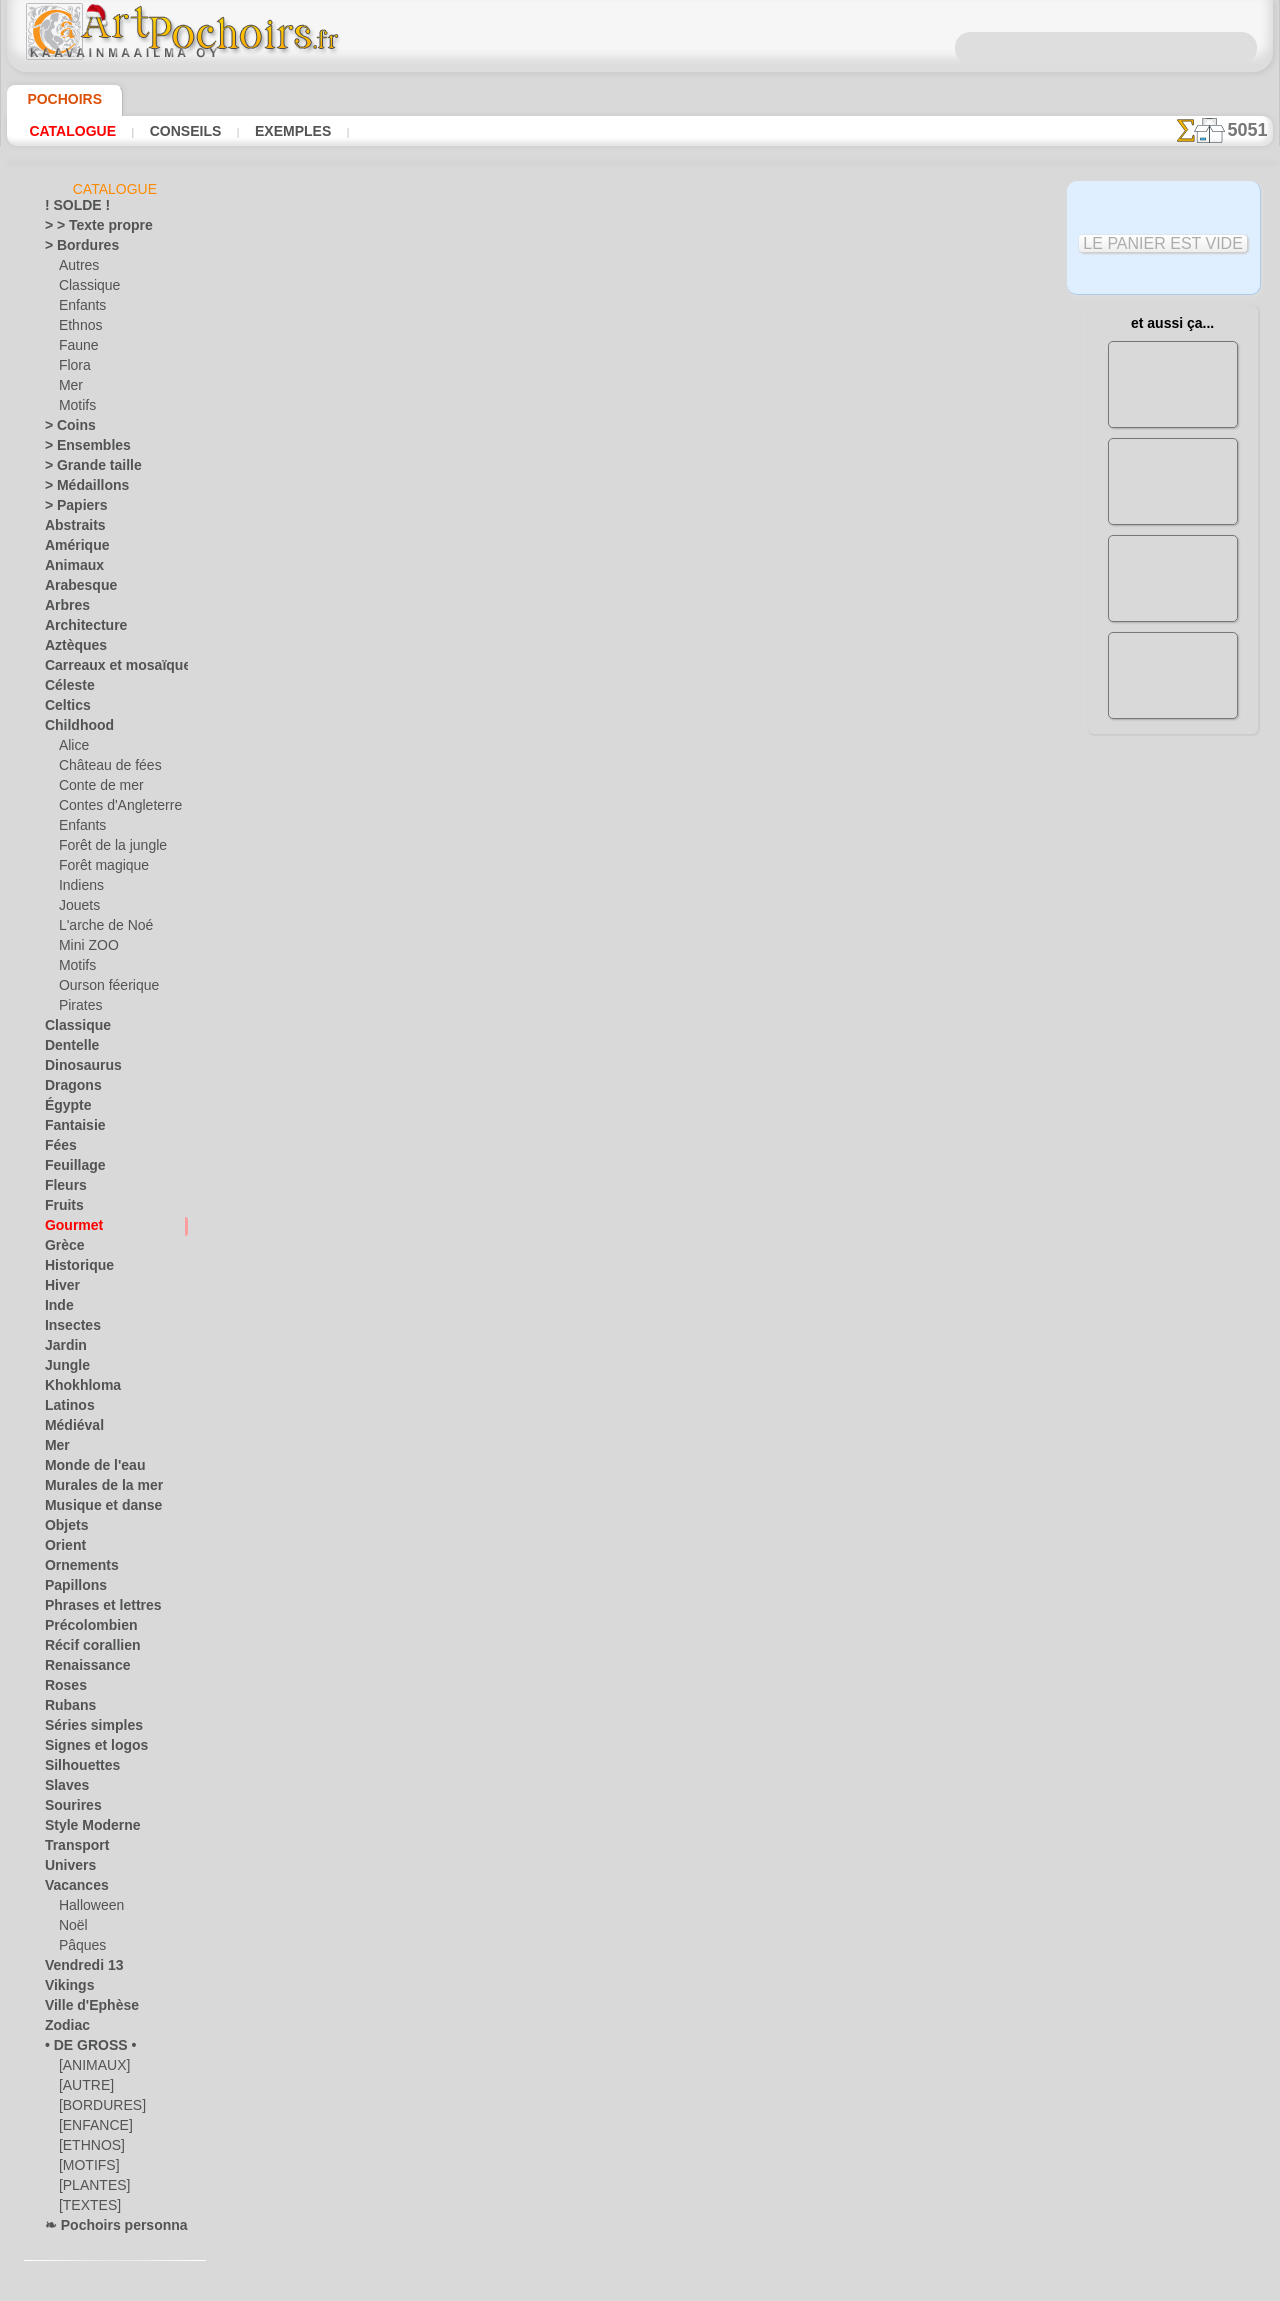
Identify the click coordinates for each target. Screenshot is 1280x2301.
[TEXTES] (84, 2209)
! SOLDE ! (71, 209)
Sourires (68, 1809)
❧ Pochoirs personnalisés (116, 2229)
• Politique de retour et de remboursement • (640, 1076)
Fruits (61, 1209)
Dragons (68, 1089)
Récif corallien (83, 1649)
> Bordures (74, 249)
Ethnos (78, 329)
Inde (57, 1309)
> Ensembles (78, 449)
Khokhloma (76, 1389)
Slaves (62, 1789)
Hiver (59, 1289)
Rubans (66, 1709)
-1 (578, 718)
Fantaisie (70, 1129)
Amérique (71, 549)
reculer (641, 718)
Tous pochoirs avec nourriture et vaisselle (638, 762)
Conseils (183, 131)
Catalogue (72, 131)
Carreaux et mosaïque (105, 669)
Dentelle (67, 1049)
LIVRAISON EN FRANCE (697, 910)
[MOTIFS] (86, 2169)
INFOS (505, 910)
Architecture (79, 629)
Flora (73, 369)
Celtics (63, 709)
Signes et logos (85, 1749)
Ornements (75, 1569)
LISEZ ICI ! (453, 487)
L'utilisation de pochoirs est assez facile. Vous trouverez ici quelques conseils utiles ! (1173, 903)
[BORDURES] (96, 2109)
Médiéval (70, 1429)
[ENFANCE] (91, 2129)
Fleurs (62, 1189)
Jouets (77, 909)
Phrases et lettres (93, 1609)
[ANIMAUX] (93, 2069)
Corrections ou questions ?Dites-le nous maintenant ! (640, 843)
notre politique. (898, 2285)
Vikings (64, 1989)
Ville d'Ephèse (82, 2009)
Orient (62, 1549)
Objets (63, 1529)
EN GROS (402, 529)
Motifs (77, 409)
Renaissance (79, 1669)
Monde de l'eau (86, 1469)
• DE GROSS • (81, 2049)
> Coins (64, 429)
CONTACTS (574, 910)
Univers (66, 1869)
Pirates (78, 1009)
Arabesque (74, 589)
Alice (72, 749)
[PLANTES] (89, 2189)
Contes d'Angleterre (112, 809)
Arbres (63, 609)
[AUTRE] (83, 2089)
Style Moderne (85, 1829)
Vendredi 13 (76, 1969)
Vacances (71, 1889)
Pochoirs (57, 99)
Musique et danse (94, 1509)
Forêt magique (98, 869)
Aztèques (70, 649)
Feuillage (69, 1169)
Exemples (288, 131)
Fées (57, 1149)
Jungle (62, 1369)
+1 (702, 718)
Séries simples (83, 1729)
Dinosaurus (77, 1069)
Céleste (65, 689)
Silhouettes (76, 1769)
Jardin (62, 1349)
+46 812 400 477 (691, 976)
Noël (71, 1929)
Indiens (79, 889)
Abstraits (71, 529)
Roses (61, 1689)
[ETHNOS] (87, 2149)
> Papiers (69, 509)
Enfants (80, 309)
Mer (70, 389)
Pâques (79, 1949)
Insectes (68, 1329)
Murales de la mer (94, 1489)
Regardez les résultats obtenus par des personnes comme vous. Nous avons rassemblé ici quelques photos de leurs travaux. (1172, 1053)
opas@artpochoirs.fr (640, 1109)
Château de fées (103, 769)
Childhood (73, 729)
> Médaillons (79, 489)
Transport (72, 1849)
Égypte (63, 1109)
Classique (85, 289)
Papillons (70, 1589)
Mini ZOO (85, 949)
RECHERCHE (827, 910)
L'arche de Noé (99, 929)
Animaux (69, 569)
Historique (74, 1269)
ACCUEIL (442, 910)
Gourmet (69, 1229)
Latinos (66, 1409)
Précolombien (82, 1629)
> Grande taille (84, 469)
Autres (77, 269)
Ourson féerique (103, 989)
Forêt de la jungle (106, 849)
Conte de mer (95, 789)
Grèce (61, 1249)
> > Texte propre (87, 229)
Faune (76, 349)
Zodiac (63, 2029)
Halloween (87, 1909)
